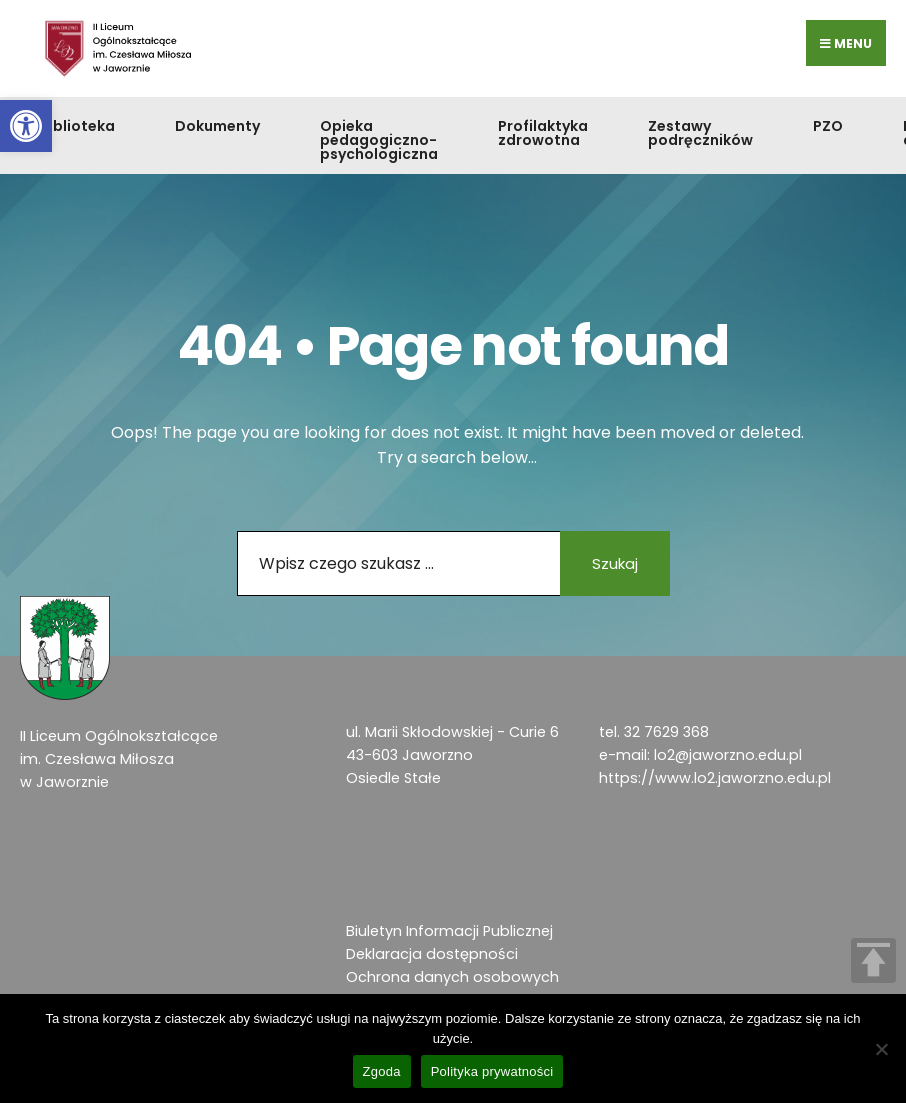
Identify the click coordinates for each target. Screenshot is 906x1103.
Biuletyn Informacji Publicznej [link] (449, 931)
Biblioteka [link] (77, 126)
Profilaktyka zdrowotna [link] (543, 133)
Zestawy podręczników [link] (700, 133)
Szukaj (615, 563)
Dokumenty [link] (217, 126)
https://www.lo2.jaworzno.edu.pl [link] (715, 778)
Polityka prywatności (492, 1071)
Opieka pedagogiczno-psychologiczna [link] (379, 140)
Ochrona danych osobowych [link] (452, 977)
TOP (873, 960)
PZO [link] (828, 126)
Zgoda (382, 1071)
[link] (26, 126)
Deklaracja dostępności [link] (432, 954)
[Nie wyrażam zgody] (881, 1049)
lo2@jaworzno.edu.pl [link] (728, 755)
